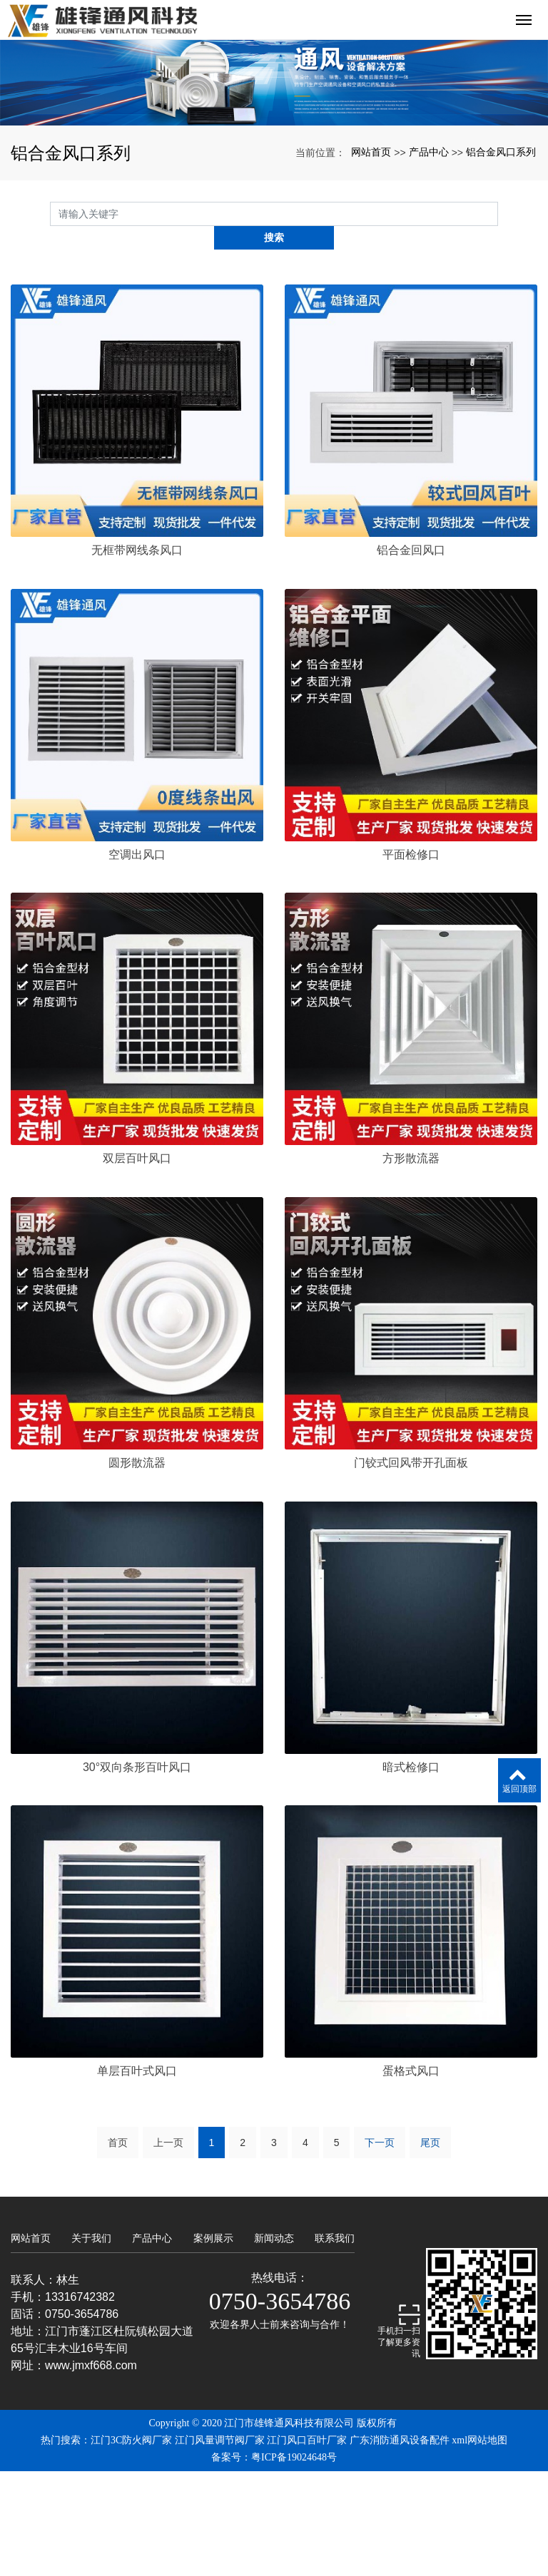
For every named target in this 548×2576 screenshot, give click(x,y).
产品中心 (429, 280)
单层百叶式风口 (137, 2176)
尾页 (430, 2247)
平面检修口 (411, 959)
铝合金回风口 (411, 655)
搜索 (498, 341)
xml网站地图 (479, 2545)
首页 (118, 2247)
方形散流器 (411, 1263)
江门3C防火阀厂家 (131, 2545)
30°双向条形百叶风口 (137, 1871)
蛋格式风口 (411, 2176)
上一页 (168, 2247)
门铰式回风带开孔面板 (411, 1567)
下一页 (380, 2247)
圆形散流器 (137, 1567)
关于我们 (91, 2343)
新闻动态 (274, 2343)
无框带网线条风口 (137, 655)
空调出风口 (137, 959)
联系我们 (335, 2343)
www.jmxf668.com (91, 2470)
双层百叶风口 (137, 1263)
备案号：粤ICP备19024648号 (274, 2562)
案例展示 (213, 2343)
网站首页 (371, 280)
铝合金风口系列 (501, 280)
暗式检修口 (411, 1871)
